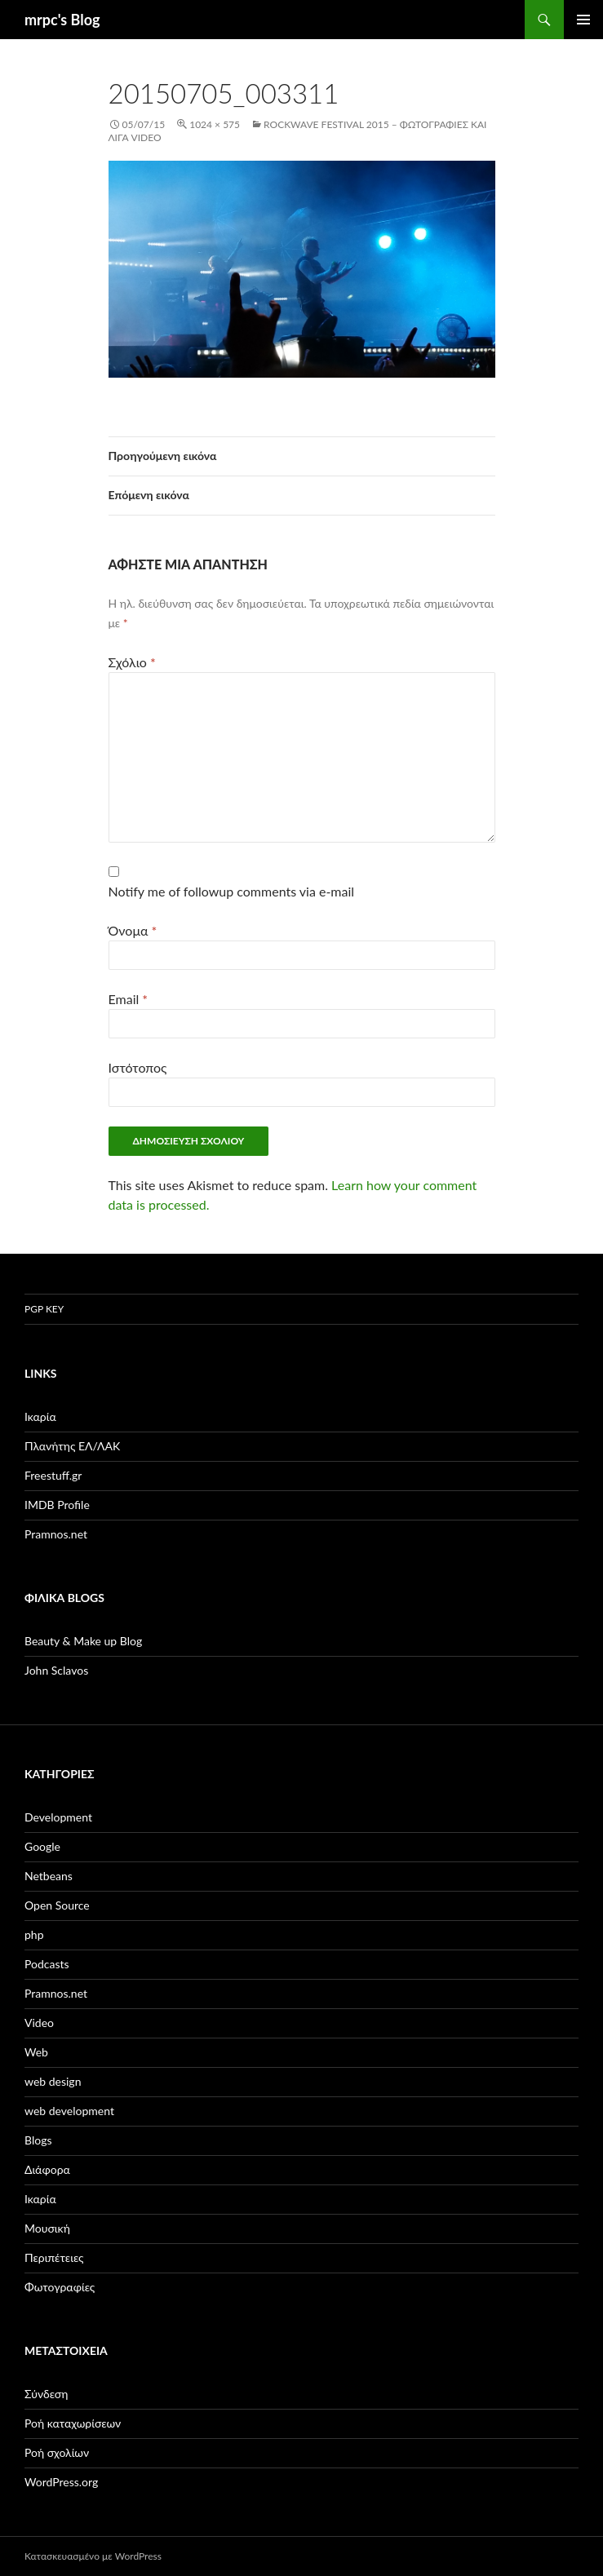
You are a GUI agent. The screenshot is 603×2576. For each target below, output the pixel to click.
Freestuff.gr (53, 1475)
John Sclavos (56, 1670)
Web (36, 2052)
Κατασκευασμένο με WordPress (93, 2556)
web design (52, 2081)
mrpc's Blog (62, 20)
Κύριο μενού (583, 19)
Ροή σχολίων (56, 2452)
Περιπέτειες (54, 2257)
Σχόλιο (132, 662)
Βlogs (38, 2140)
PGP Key (44, 1309)
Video (39, 2022)
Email (129, 999)
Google (42, 1846)
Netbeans (48, 1876)
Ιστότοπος (138, 1067)
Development (58, 1817)
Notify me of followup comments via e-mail (232, 891)
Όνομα (133, 930)
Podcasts (46, 1964)
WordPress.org (61, 2482)
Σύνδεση (46, 2394)
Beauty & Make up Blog (83, 1641)
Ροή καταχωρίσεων (72, 2423)
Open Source (57, 1905)
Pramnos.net (55, 1534)
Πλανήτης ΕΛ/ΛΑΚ (72, 1446)
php (34, 1934)
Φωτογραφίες (59, 2287)
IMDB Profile (57, 1505)
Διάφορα (47, 2169)
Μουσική (47, 2228)
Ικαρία (40, 1416)
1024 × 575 (214, 124)
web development (69, 2111)
